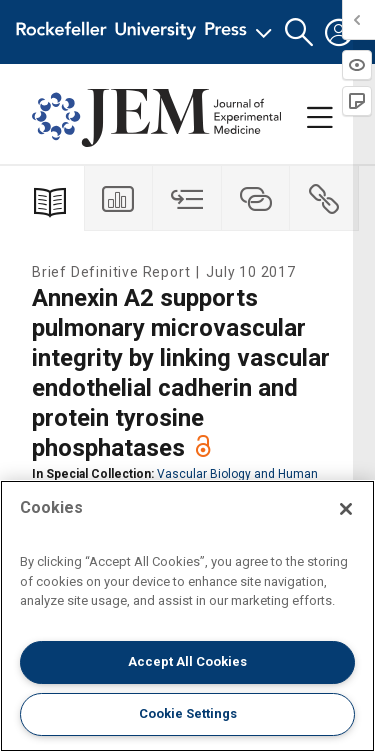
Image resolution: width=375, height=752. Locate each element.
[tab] (119, 198)
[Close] (346, 509)
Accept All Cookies (187, 661)
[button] (299, 32)
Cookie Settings (188, 713)
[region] (187, 616)
